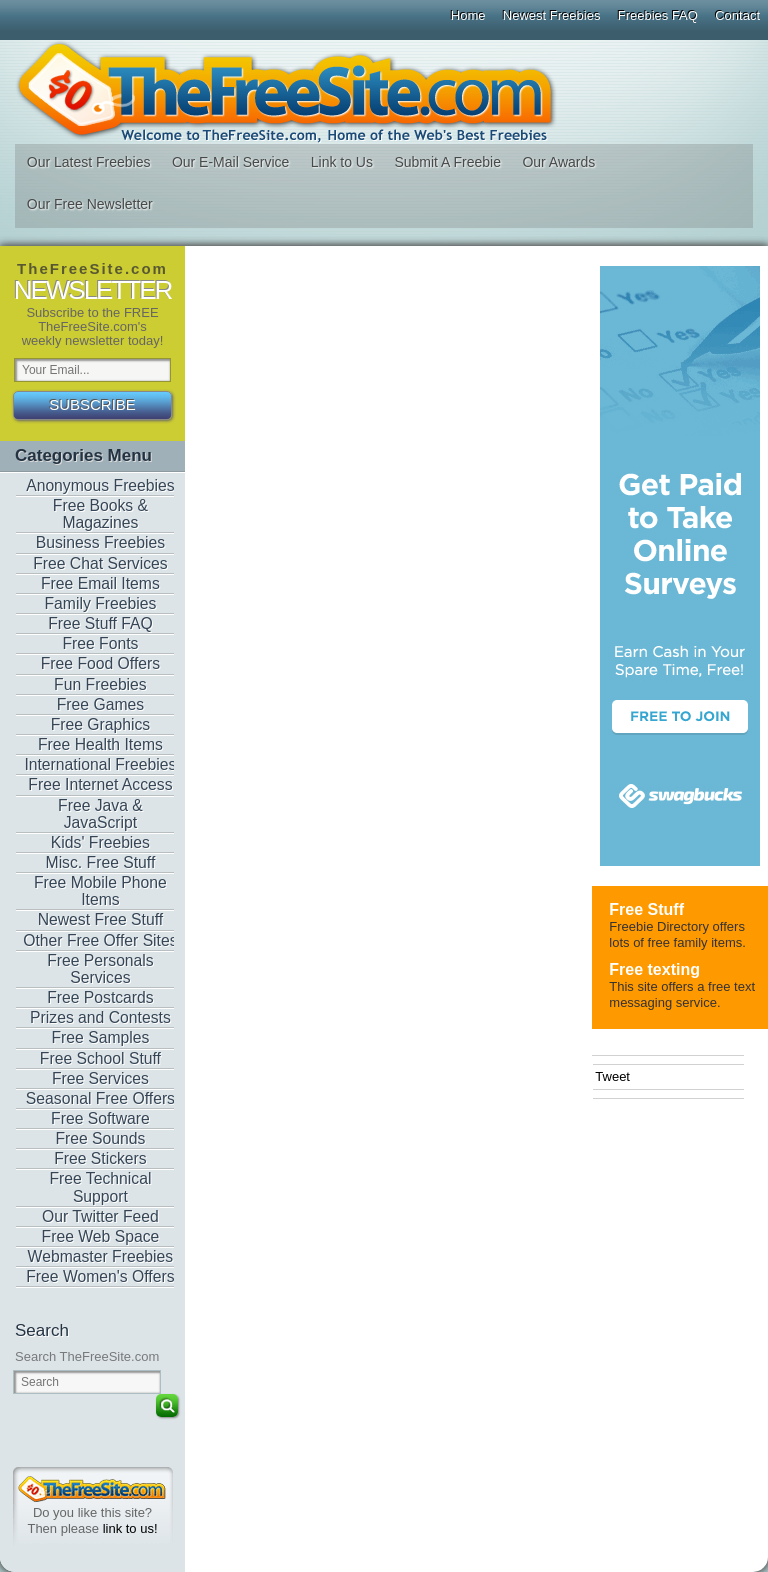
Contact (737, 15)
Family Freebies (101, 603)
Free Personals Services (100, 969)
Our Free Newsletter (90, 204)
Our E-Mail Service (230, 162)
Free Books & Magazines (100, 514)
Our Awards (558, 162)
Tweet (612, 1076)
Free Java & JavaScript (100, 814)
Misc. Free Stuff (101, 862)
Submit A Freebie (447, 162)
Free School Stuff (100, 1058)
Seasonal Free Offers (100, 1098)
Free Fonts (100, 643)
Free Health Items (100, 744)
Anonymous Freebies (100, 485)
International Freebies (100, 764)
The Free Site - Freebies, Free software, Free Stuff (383, 92)
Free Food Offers (100, 663)
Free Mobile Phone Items (100, 891)
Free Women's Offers (100, 1276)
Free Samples (101, 1037)
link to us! (130, 1528)
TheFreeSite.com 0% (92, 1489)
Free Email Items (100, 583)
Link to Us (342, 162)
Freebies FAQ (658, 15)
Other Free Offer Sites (100, 940)
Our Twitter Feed (100, 1216)
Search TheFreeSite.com (87, 1356)
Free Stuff (646, 909)
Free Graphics (101, 724)
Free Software (100, 1118)
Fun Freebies (100, 684)
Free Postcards (100, 997)
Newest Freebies (552, 15)
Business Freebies (100, 542)
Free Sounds (100, 1138)
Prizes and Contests (100, 1017)
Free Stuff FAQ (100, 623)
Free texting (654, 969)
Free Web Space (101, 1236)
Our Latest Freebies (89, 162)
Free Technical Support (100, 1187)
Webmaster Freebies (101, 1256)
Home (468, 15)
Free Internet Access (100, 784)
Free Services (100, 1078)
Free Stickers (100, 1158)
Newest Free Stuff (101, 919)
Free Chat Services (100, 563)
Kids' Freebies (100, 842)
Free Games (100, 704)
